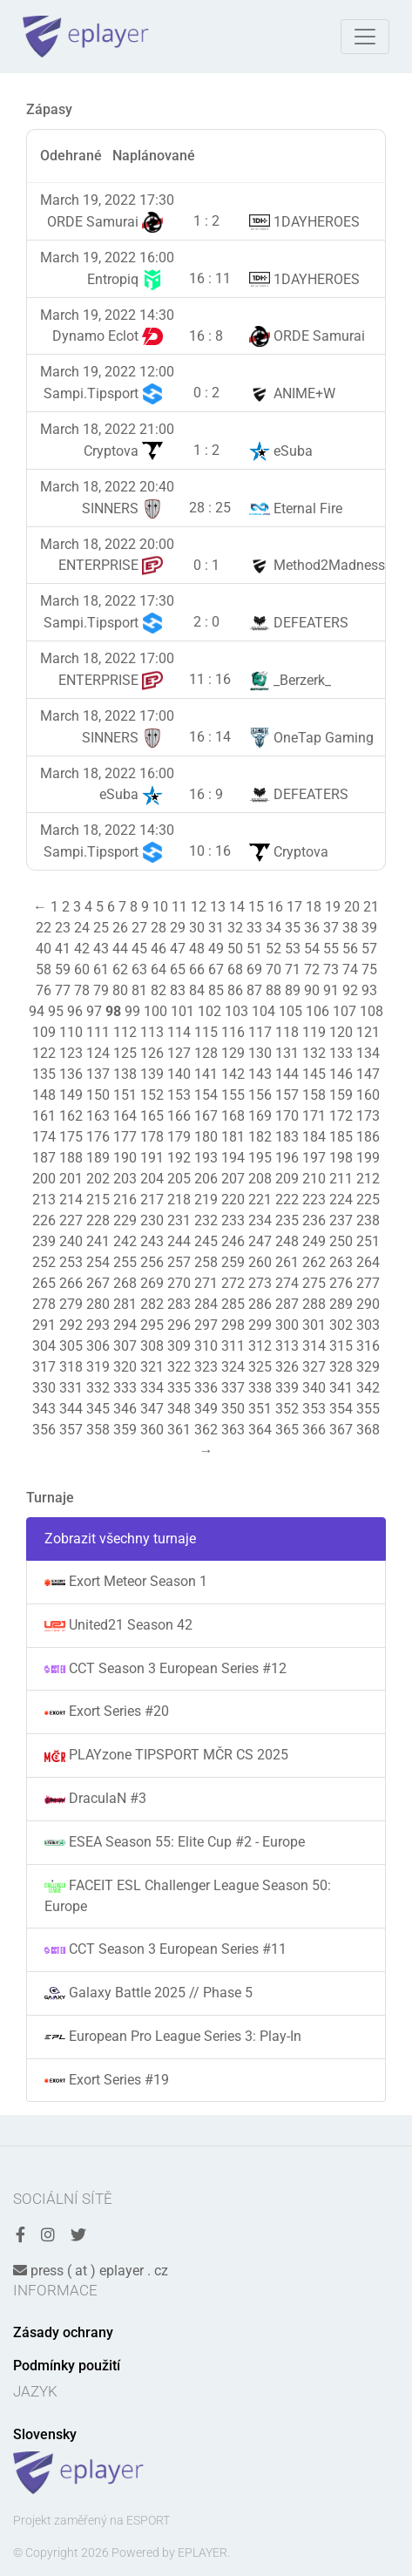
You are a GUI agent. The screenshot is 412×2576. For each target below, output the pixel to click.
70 (273, 969)
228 (98, 1220)
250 (341, 1241)
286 (260, 1304)
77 (63, 990)
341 (341, 1388)
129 (233, 1053)
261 (287, 1262)
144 (287, 1074)
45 (139, 948)
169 (260, 1116)
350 (233, 1408)
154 (206, 1095)
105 (290, 1011)
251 (368, 1241)
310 (206, 1346)
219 (206, 1199)
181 (233, 1137)
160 (368, 1095)
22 (43, 927)
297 (206, 1325)
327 (314, 1367)
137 (98, 1074)
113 (152, 1032)
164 (125, 1116)
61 (101, 969)
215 (98, 1199)
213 (44, 1199)
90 (312, 990)
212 (368, 1178)
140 (179, 1074)
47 (178, 948)
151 (125, 1095)
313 (287, 1346)
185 (341, 1137)
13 (218, 906)
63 (139, 969)
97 (94, 1011)
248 (287, 1241)
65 (178, 969)
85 (216, 990)
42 (82, 948)
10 (160, 906)
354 (341, 1408)
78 (82, 990)
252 (44, 1262)
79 (101, 990)
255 (125, 1262)
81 (139, 990)
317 (44, 1367)
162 (71, 1116)
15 (256, 906)
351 (260, 1408)
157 (287, 1095)
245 (206, 1241)
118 (287, 1032)
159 (341, 1095)
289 (341, 1304)
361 (179, 1429)
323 (206, 1367)
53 (293, 948)
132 (314, 1053)
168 (233, 1116)
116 (233, 1032)
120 (341, 1032)
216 (125, 1199)
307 (125, 1346)
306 (98, 1346)
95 (56, 1011)
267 (98, 1283)
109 (44, 1032)
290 (368, 1304)
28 (158, 927)
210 (314, 1178)
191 (152, 1157)
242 (125, 1241)
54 (312, 948)
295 (152, 1325)
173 (368, 1116)
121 (368, 1032)
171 (314, 1116)
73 (331, 969)
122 (44, 1053)
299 (260, 1325)
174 (44, 1137)
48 (197, 948)
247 (260, 1241)
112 (125, 1032)
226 (44, 1220)
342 (368, 1388)
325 (260, 1367)
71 (293, 969)
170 (287, 1116)
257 (179, 1262)
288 (314, 1304)
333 (125, 1388)
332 (98, 1388)
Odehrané (71, 155)
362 (206, 1429)
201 (71, 1178)
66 (197, 969)
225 (368, 1199)
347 (152, 1408)
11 (179, 906)
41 (63, 948)
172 (341, 1116)
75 (369, 969)
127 (179, 1053)
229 (125, 1220)
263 (341, 1262)
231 (179, 1220)
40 (43, 948)
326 (287, 1367)
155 (233, 1095)
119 (314, 1032)
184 (314, 1137)
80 (120, 990)
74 (350, 969)
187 (44, 1157)
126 (152, 1053)
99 (132, 1011)
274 (287, 1283)
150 (98, 1095)
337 (233, 1388)
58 (43, 969)
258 (206, 1262)
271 (206, 1283)
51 (254, 948)
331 (71, 1388)
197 (314, 1157)
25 (101, 927)
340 (314, 1388)
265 (44, 1283)
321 (152, 1367)
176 (98, 1137)
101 (182, 1011)
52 (273, 948)
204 (152, 1178)
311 (233, 1346)
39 (369, 927)
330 (44, 1388)
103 (236, 1011)
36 (312, 927)
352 (287, 1408)
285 (233, 1304)
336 (206, 1388)
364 (260, 1429)
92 (350, 990)
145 (314, 1074)
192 (179, 1157)
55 (331, 948)
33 (254, 927)
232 (206, 1220)
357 (71, 1429)
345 (98, 1408)
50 (235, 948)
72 (312, 969)
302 (341, 1325)
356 (44, 1429)
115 (206, 1032)
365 (287, 1429)
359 (125, 1429)
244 (179, 1241)
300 (287, 1325)
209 (287, 1178)
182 (260, 1137)
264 (368, 1262)
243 (152, 1241)
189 (98, 1157)
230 (152, 1220)
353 (314, 1408)
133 (341, 1053)
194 (233, 1157)
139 (152, 1074)
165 (152, 1116)
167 (206, 1116)
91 (331, 990)
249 (314, 1241)
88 (273, 990)
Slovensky (45, 2434)
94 (36, 1011)
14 (237, 906)
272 (233, 1283)
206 (206, 1178)
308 (152, 1346)
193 (206, 1157)
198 (341, 1157)
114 (179, 1032)
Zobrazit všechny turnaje (120, 1538)
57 (369, 948)
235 (287, 1220)
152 (152, 1095)
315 (341, 1346)
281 (125, 1304)
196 (287, 1157)
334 (152, 1388)
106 (317, 1011)
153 (179, 1095)
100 (155, 1011)
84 (197, 990)
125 (125, 1053)
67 (216, 969)
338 (260, 1388)
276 (341, 1283)
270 (179, 1283)
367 (341, 1429)
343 (44, 1408)
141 (206, 1074)
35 (293, 927)
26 (120, 927)
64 (158, 969)
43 (101, 948)
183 (287, 1137)
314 (314, 1346)
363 (233, 1429)
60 (82, 969)
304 (44, 1346)
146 (341, 1074)
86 (235, 990)
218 (179, 1199)
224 (341, 1199)
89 (293, 990)
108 (371, 1011)
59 (63, 969)
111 (98, 1032)
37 (331, 927)
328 (341, 1367)
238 (368, 1220)
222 (287, 1199)
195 (260, 1157)
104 (263, 1011)
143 (260, 1074)
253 (71, 1262)
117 (260, 1032)
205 (179, 1178)
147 (368, 1074)
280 (98, 1304)
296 (179, 1325)
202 (98, 1178)
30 (197, 927)
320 (125, 1367)
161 (44, 1116)
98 (113, 1011)
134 (368, 1053)
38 (350, 927)
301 (314, 1325)
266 (71, 1283)
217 (152, 1199)
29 (178, 927)
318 (71, 1367)
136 (71, 1074)
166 (179, 1116)
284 (206, 1304)
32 (235, 927)
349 (206, 1408)
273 (260, 1283)
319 (98, 1367)
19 (333, 906)
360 (152, 1429)
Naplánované (153, 155)
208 (260, 1178)
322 (179, 1367)
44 (120, 948)
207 (233, 1178)
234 (260, 1220)
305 (71, 1346)
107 (344, 1011)
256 (152, 1262)
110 (71, 1032)
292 (71, 1325)
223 (314, 1199)
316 (368, 1346)
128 (206, 1053)
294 (125, 1325)
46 (158, 948)
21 (371, 906)
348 (179, 1408)
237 (341, 1220)
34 (273, 927)
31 (216, 927)
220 (233, 1199)
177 (125, 1137)
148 (44, 1095)
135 (44, 1074)
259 (233, 1262)
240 (71, 1241)
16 (275, 906)
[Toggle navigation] (365, 36)
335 (179, 1388)
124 (98, 1053)
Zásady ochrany (63, 2332)
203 (125, 1178)
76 (43, 990)
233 (233, 1220)
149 (71, 1095)
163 (98, 1116)
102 (209, 1011)
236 (314, 1220)
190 (125, 1157)
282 (152, 1304)
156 (260, 1095)
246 (233, 1241)
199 (368, 1157)
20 (352, 906)
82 (158, 990)
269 (152, 1283)
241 (98, 1241)
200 (44, 1178)
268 (125, 1283)
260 (260, 1262)
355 (368, 1408)
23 (63, 927)
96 (75, 1011)
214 (71, 1199)
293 (98, 1325)
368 (368, 1429)
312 (260, 1346)
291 (44, 1325)
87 (254, 990)
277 (368, 1283)
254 (98, 1262)
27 (139, 927)
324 (233, 1367)
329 (368, 1367)
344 (71, 1408)
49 (216, 948)
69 (254, 969)
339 (287, 1388)
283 (179, 1304)
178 (152, 1137)
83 (178, 990)
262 (314, 1262)
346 (125, 1408)
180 (206, 1137)
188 (71, 1157)
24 (82, 927)
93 (369, 990)
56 (350, 948)
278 (44, 1304)
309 (179, 1346)
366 (314, 1429)
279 (71, 1304)
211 (341, 1178)
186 (368, 1137)
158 (314, 1095)
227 (71, 1220)
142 (233, 1074)
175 (71, 1137)
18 (313, 906)
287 (287, 1304)
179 (179, 1137)
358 (98, 1429)
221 (260, 1199)
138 (125, 1074)
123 (71, 1053)
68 (235, 969)
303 (368, 1325)
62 (120, 969)
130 (260, 1053)
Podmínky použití (66, 2365)
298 (233, 1325)
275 (314, 1283)
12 (198, 906)
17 (294, 906)
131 (287, 1053)
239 (44, 1241)
